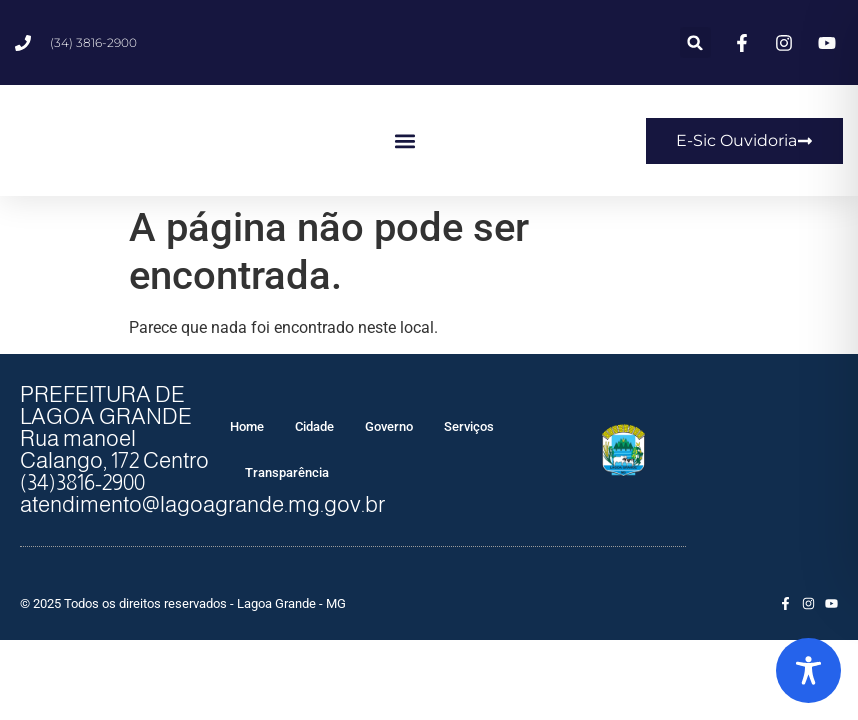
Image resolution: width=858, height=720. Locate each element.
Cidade (314, 426)
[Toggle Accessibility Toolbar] (808, 670)
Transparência (287, 472)
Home (247, 426)
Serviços (469, 426)
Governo (389, 426)
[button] (695, 42)
